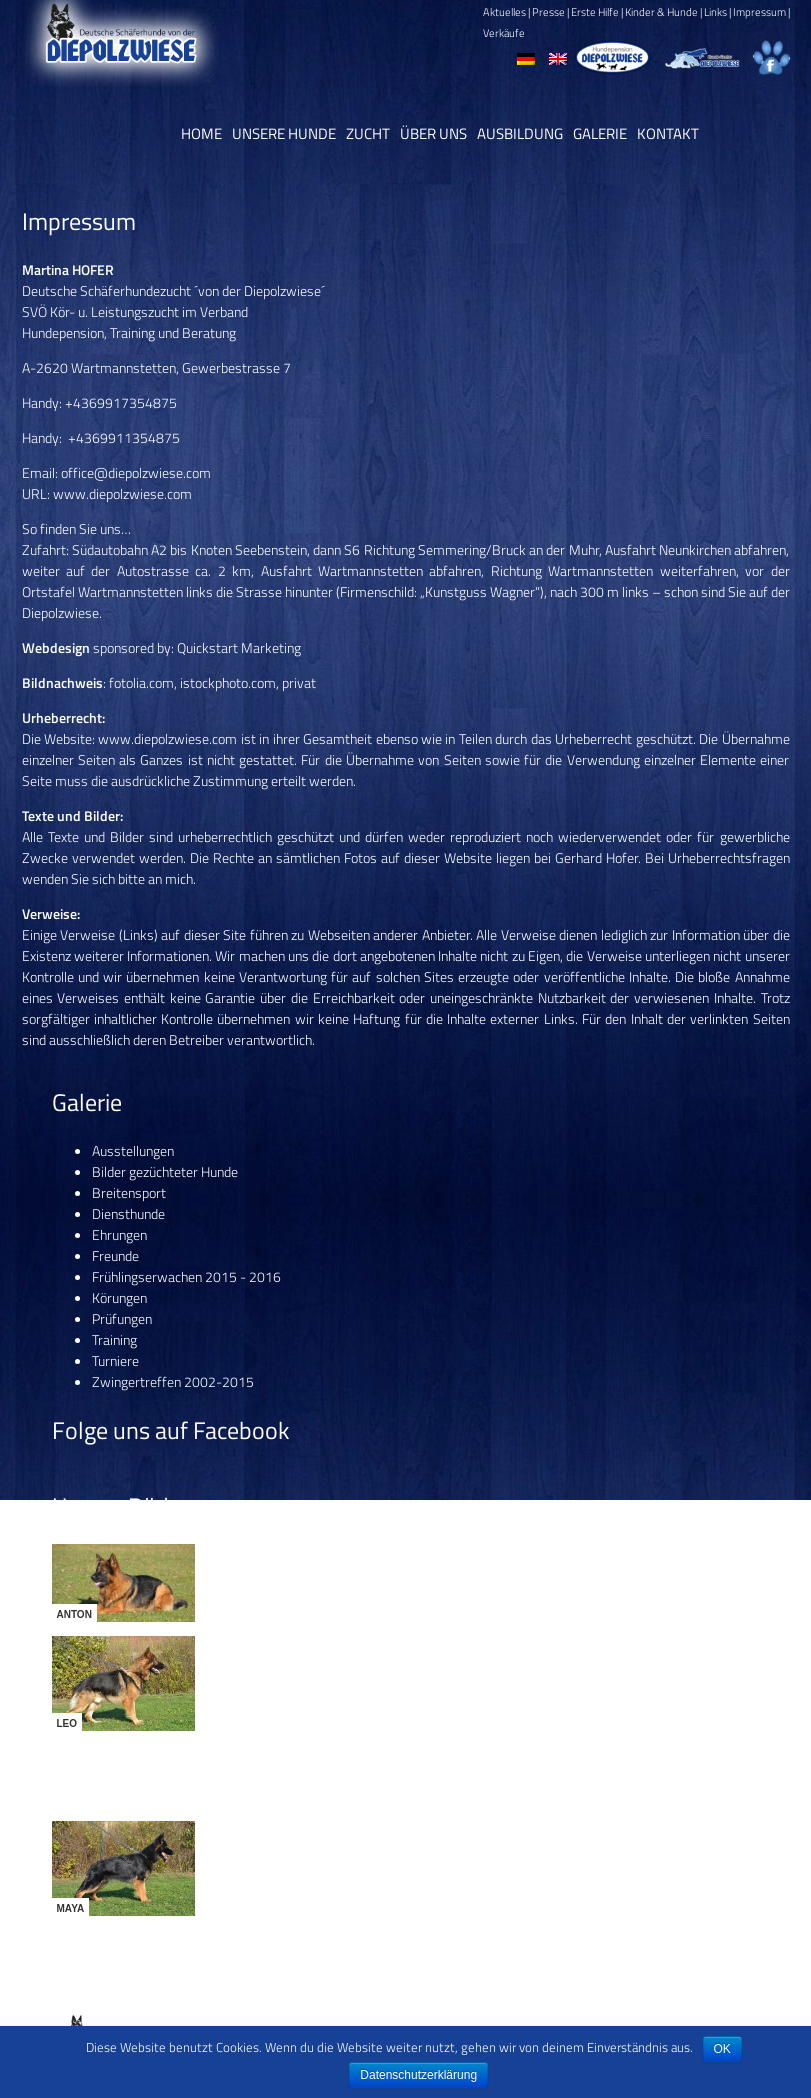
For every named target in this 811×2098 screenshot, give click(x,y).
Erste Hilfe (595, 12)
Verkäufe (504, 33)
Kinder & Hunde (661, 12)
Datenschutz (515, 2017)
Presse (548, 12)
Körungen (119, 1297)
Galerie (600, 133)
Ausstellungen (133, 1150)
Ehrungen (119, 1234)
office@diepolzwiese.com (136, 472)
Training (114, 1339)
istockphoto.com (228, 682)
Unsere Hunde (284, 133)
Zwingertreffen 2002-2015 (173, 1381)
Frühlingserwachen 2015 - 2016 (186, 1276)
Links (715, 12)
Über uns (433, 133)
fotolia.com (141, 682)
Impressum (759, 12)
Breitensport (129, 1192)
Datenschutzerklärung (418, 2075)
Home (201, 133)
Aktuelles (504, 12)
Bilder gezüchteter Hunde (165, 1171)
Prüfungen (122, 1318)
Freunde (115, 1255)
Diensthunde (128, 1213)
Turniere (115, 1360)
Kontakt (668, 133)
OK (722, 2049)
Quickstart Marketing (239, 647)
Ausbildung (520, 133)
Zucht (368, 133)
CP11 (778, 2017)
